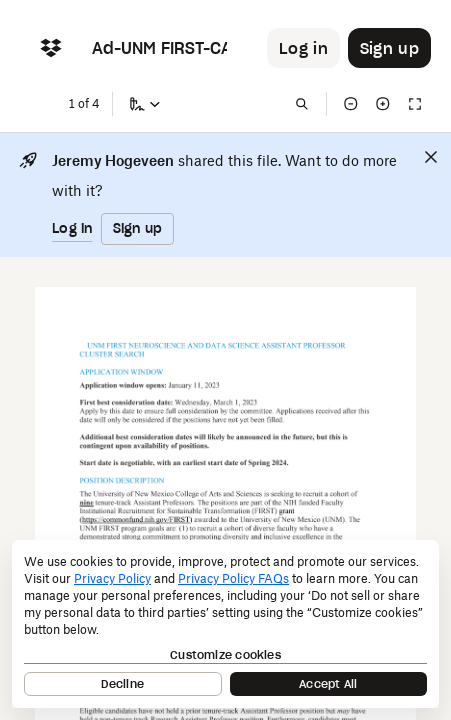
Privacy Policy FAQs (233, 578)
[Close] (431, 157)
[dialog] (225, 624)
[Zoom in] (383, 104)
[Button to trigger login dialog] (303, 48)
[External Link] (135, 520)
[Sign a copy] (145, 104)
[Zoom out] (351, 104)
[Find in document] (302, 104)
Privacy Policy (112, 578)
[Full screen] (415, 104)
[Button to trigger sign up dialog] (389, 48)
